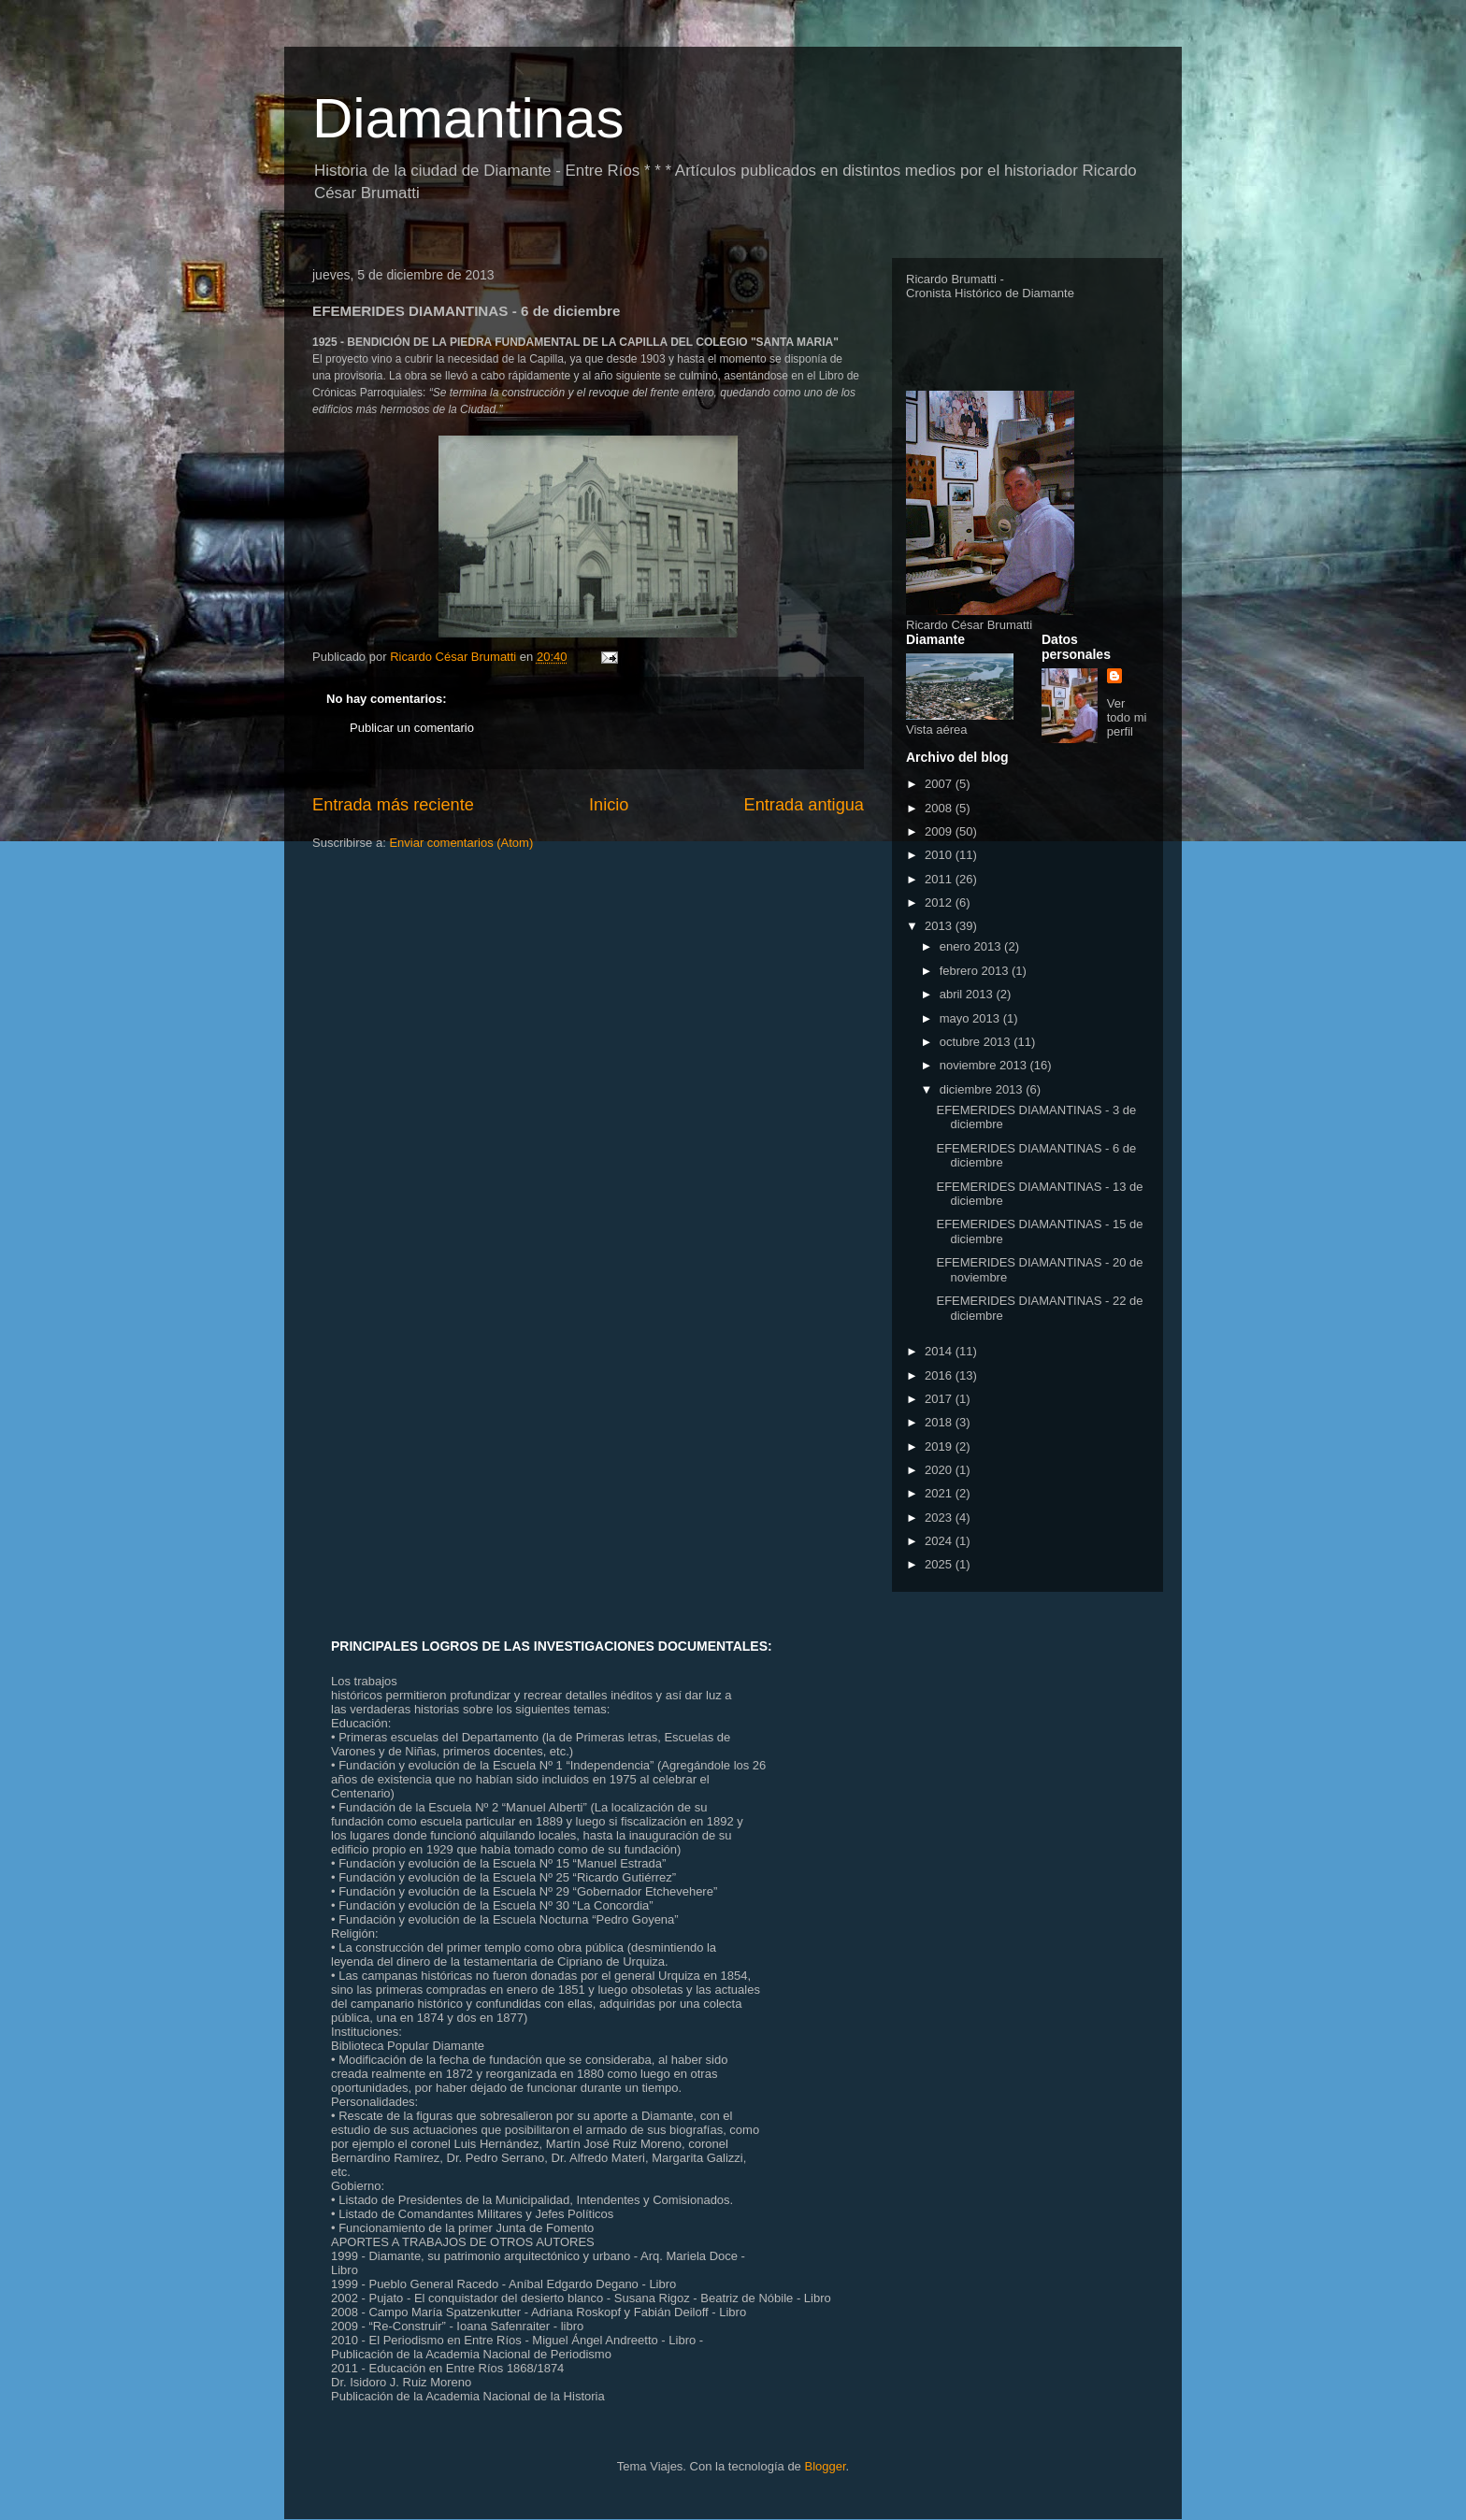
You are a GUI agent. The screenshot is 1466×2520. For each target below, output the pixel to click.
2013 (940, 926)
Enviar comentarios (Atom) (461, 843)
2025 (940, 1564)
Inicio (608, 804)
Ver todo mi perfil (1127, 717)
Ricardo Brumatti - (955, 279)
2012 (940, 902)
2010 (940, 855)
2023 (940, 1518)
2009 (940, 831)
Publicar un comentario (412, 728)
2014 (940, 1351)
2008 (940, 808)
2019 (940, 1446)
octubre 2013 (977, 1042)
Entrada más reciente (393, 804)
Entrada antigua (804, 804)
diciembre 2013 (983, 1089)
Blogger (824, 2466)
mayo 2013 (971, 1018)
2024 (940, 1541)
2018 (940, 1422)
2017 (940, 1399)
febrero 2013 (976, 971)
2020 (940, 1470)
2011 (940, 879)
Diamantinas (468, 118)
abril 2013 (968, 994)
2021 (940, 1493)
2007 (940, 784)
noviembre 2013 (985, 1065)
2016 (940, 1375)
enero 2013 (972, 946)
